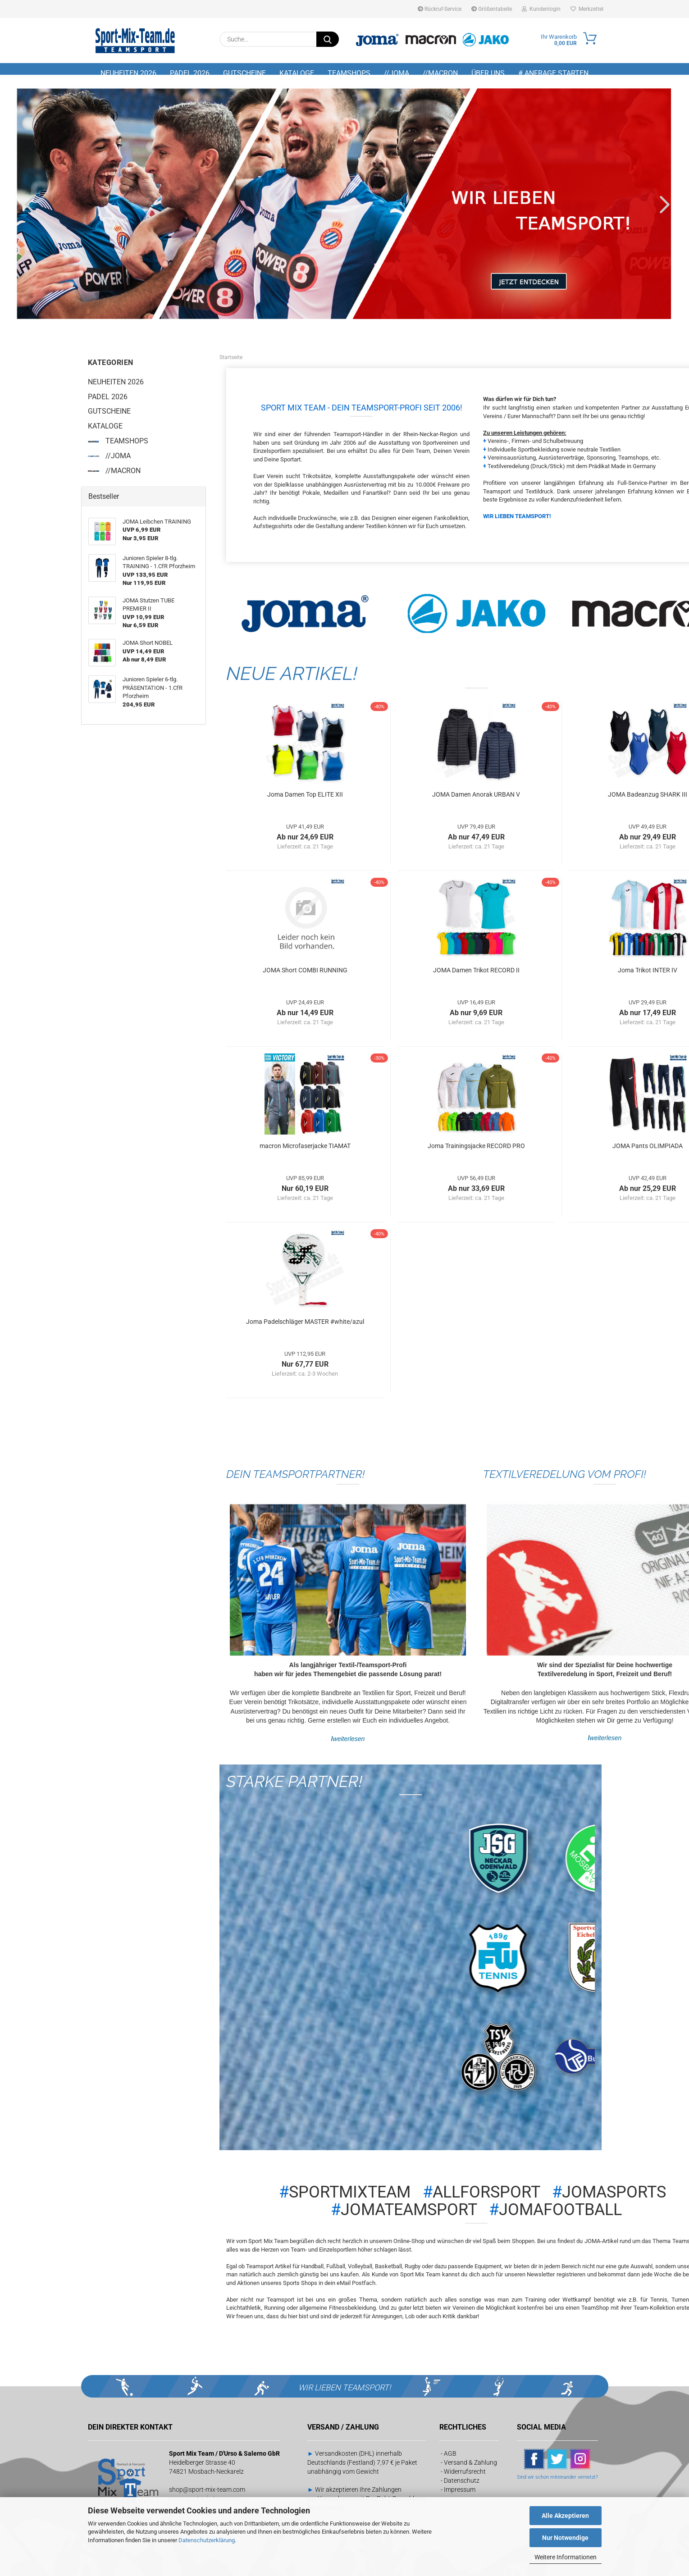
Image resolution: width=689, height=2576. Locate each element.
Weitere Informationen (565, 2557)
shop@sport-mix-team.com (207, 2495)
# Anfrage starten (553, 73)
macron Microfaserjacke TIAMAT (305, 1151)
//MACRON (440, 73)
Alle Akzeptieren (565, 2515)
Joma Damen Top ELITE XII (305, 800)
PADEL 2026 (190, 73)
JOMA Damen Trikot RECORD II (476, 976)
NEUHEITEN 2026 (128, 73)
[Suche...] (327, 39)
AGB (450, 2459)
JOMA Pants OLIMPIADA (647, 1151)
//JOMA (396, 73)
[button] (27, 210)
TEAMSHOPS (349, 73)
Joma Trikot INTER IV (647, 976)
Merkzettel (586, 9)
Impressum (459, 2495)
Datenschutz (461, 2486)
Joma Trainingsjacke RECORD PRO (476, 1151)
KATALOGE (296, 73)
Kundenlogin (541, 9)
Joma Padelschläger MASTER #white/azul (305, 1327)
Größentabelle (491, 9)
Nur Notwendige (565, 2537)
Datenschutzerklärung (206, 2540)
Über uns (488, 73)
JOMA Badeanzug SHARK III (647, 800)
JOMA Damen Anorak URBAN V (476, 800)
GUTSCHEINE (244, 73)
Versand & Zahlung (470, 2468)
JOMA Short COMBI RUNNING (305, 976)
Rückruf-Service (439, 9)
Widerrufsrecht (465, 2477)
